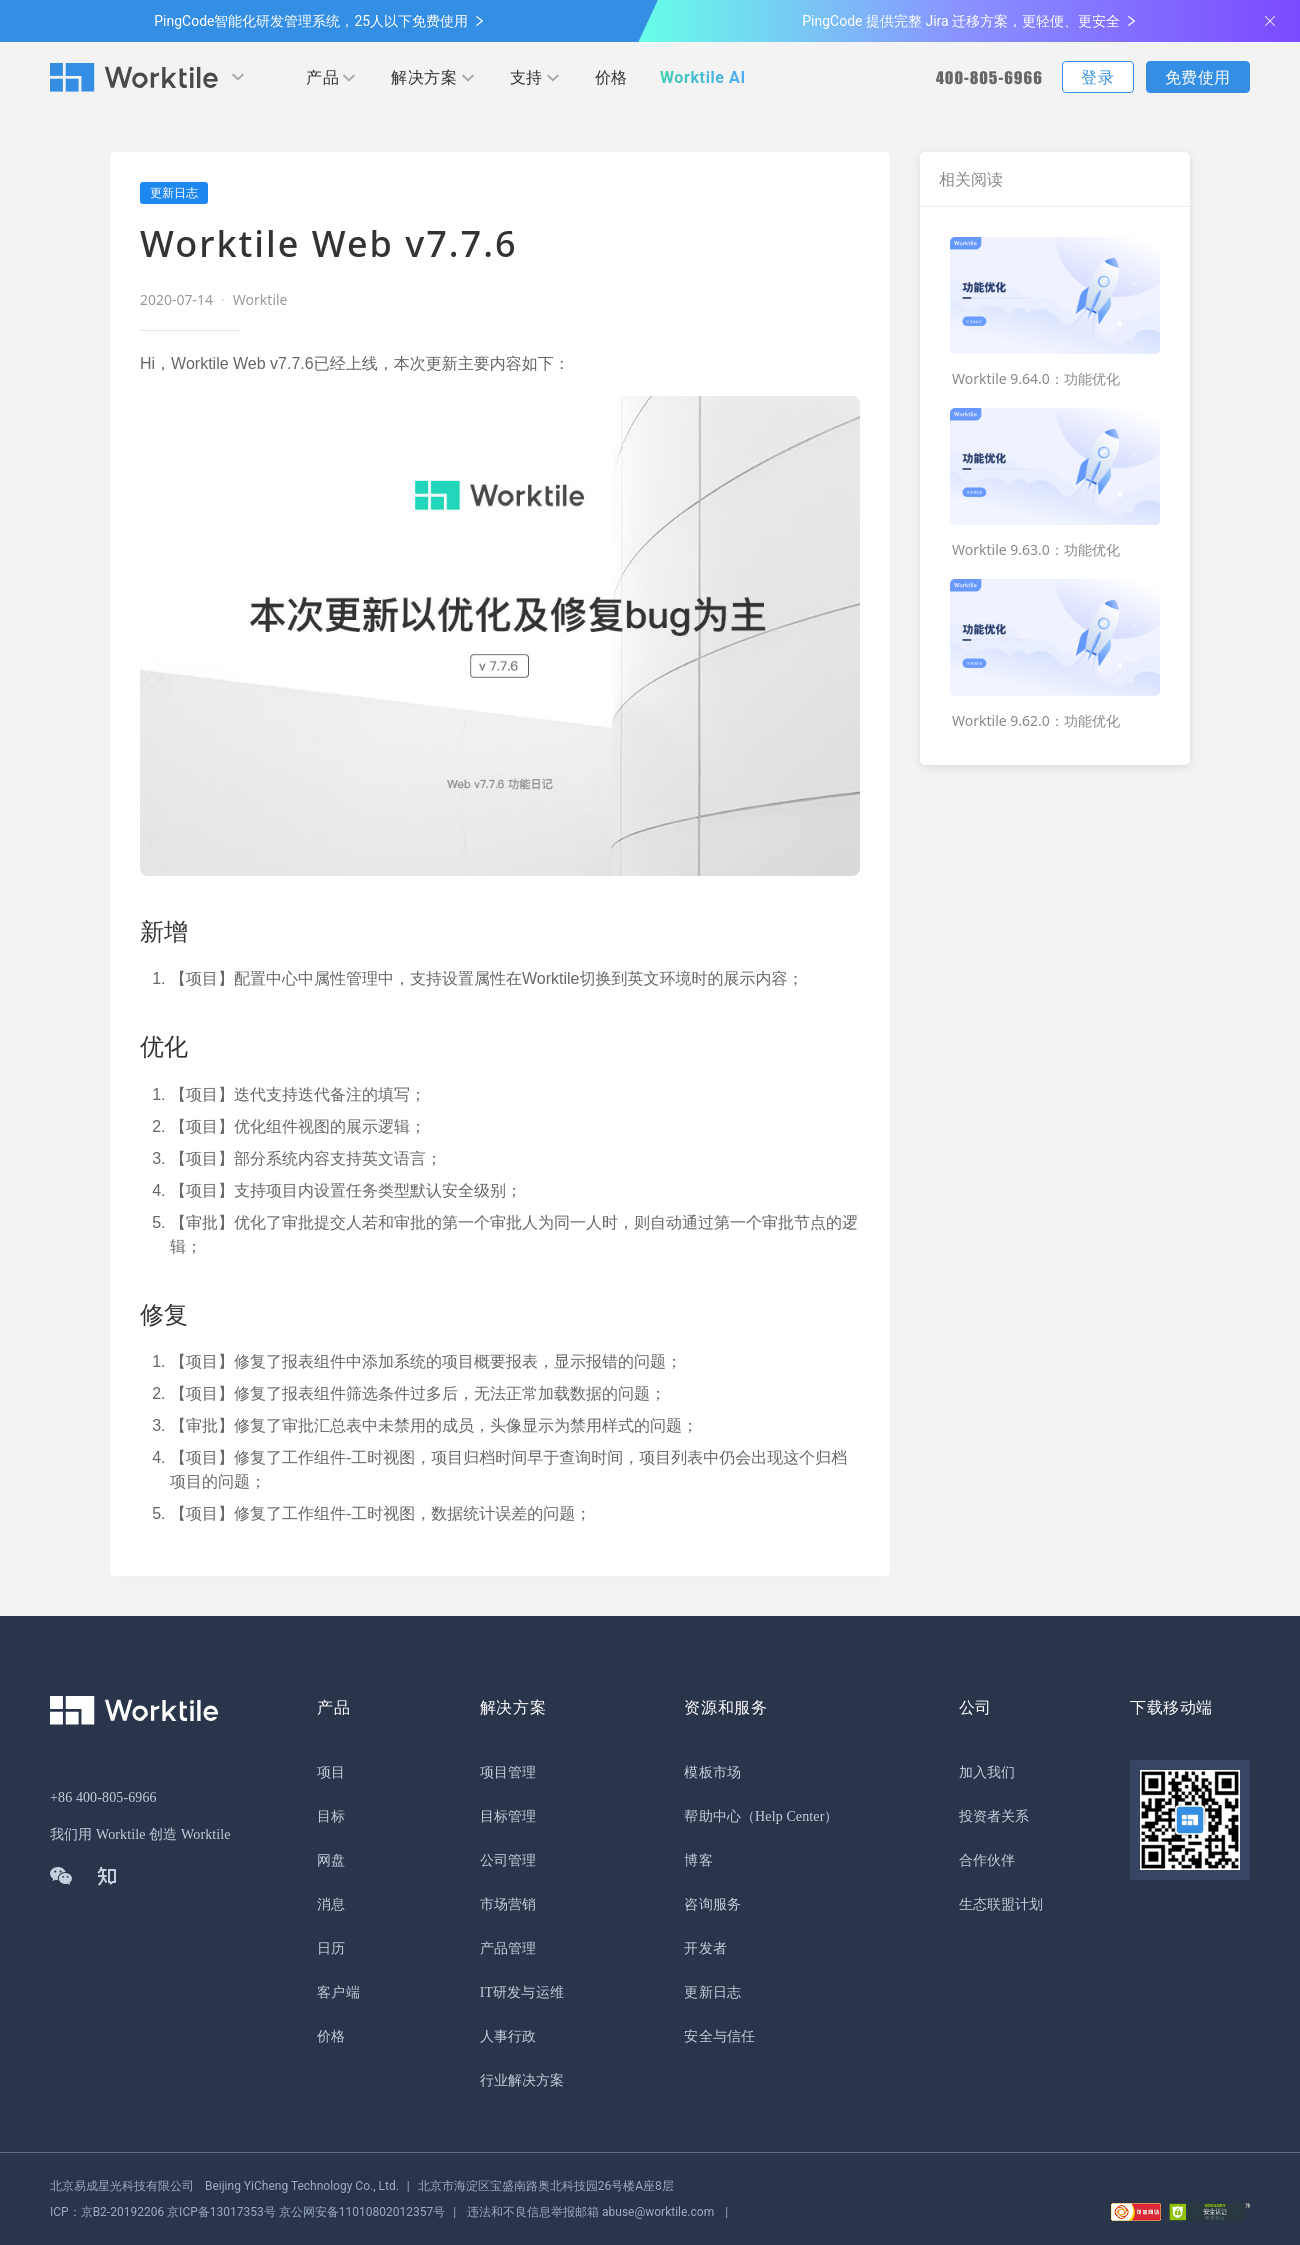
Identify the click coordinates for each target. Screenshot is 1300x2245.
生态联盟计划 (1001, 1904)
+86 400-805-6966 (103, 1797)
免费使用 (1198, 77)
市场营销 (508, 1904)
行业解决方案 (522, 2080)
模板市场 (712, 1772)
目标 (331, 1816)
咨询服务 (712, 1904)
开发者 (705, 1948)
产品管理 (508, 1948)
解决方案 (424, 77)
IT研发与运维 (522, 1992)
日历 (331, 1948)
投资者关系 (994, 1816)
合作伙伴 (987, 1860)
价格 (611, 77)
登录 (1097, 77)
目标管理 (508, 1816)
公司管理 (508, 1860)
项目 (331, 1772)
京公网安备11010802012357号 (247, 2212)
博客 (698, 1860)
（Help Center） (790, 1816)
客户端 (338, 1992)
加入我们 (987, 1772)
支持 (526, 77)
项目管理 (508, 1772)
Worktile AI (703, 77)
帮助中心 (712, 1816)
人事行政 (508, 2036)
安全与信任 (719, 2036)
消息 (331, 1904)
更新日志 (712, 1992)
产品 (322, 77)
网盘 (331, 1860)
